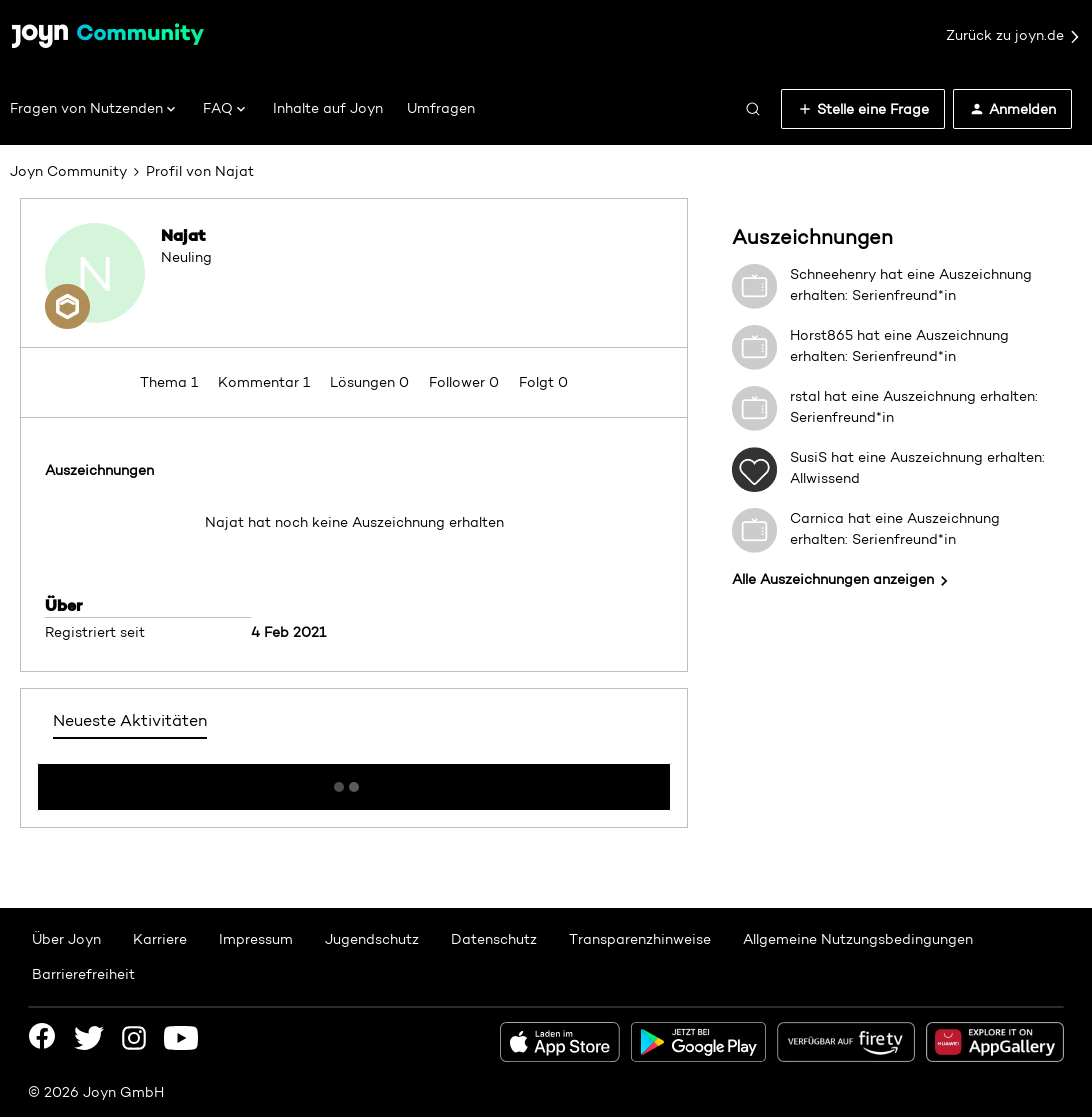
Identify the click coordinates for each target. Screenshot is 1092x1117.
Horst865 (821, 335)
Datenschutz (494, 939)
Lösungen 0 (371, 382)
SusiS (808, 457)
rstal (805, 396)
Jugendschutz (372, 939)
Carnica (817, 518)
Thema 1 (171, 382)
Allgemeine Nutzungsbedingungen (858, 939)
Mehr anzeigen (354, 781)
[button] (863, 109)
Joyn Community (68, 171)
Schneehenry (833, 274)
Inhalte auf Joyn (328, 108)
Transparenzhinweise (640, 939)
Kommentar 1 (266, 382)
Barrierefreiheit (83, 974)
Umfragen (441, 108)
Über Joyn (66, 939)
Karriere (160, 939)
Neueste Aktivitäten (130, 720)
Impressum (256, 939)
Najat (183, 235)
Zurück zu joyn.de (1014, 36)
